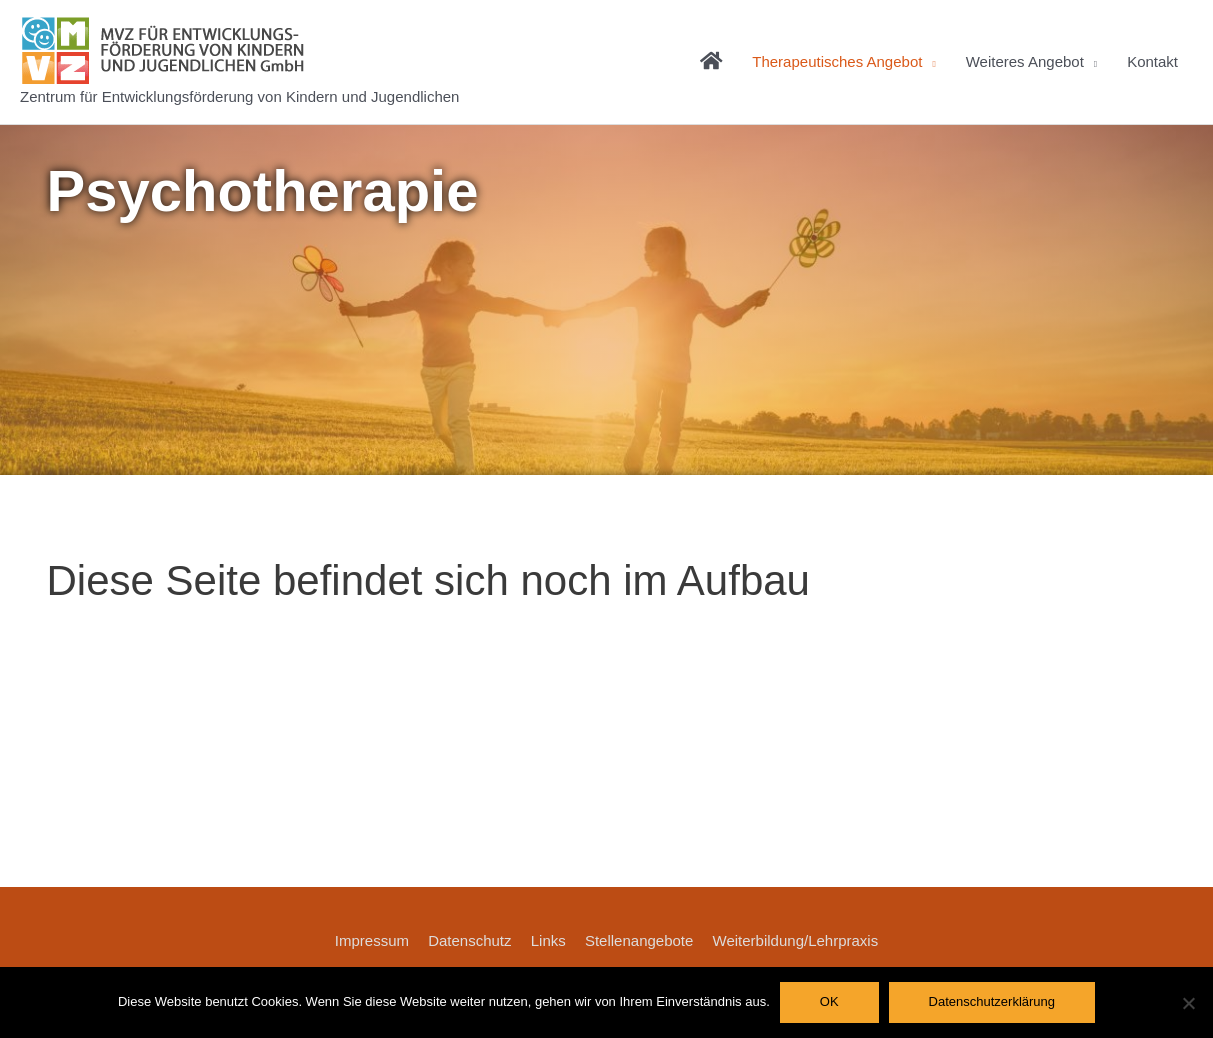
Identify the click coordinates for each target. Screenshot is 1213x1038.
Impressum (372, 940)
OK (829, 1001)
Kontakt (1152, 61)
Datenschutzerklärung (992, 1001)
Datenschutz (469, 940)
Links (548, 940)
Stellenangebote (639, 940)
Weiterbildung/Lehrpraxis (796, 940)
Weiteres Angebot (1025, 61)
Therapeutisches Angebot (837, 61)
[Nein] (1188, 1003)
